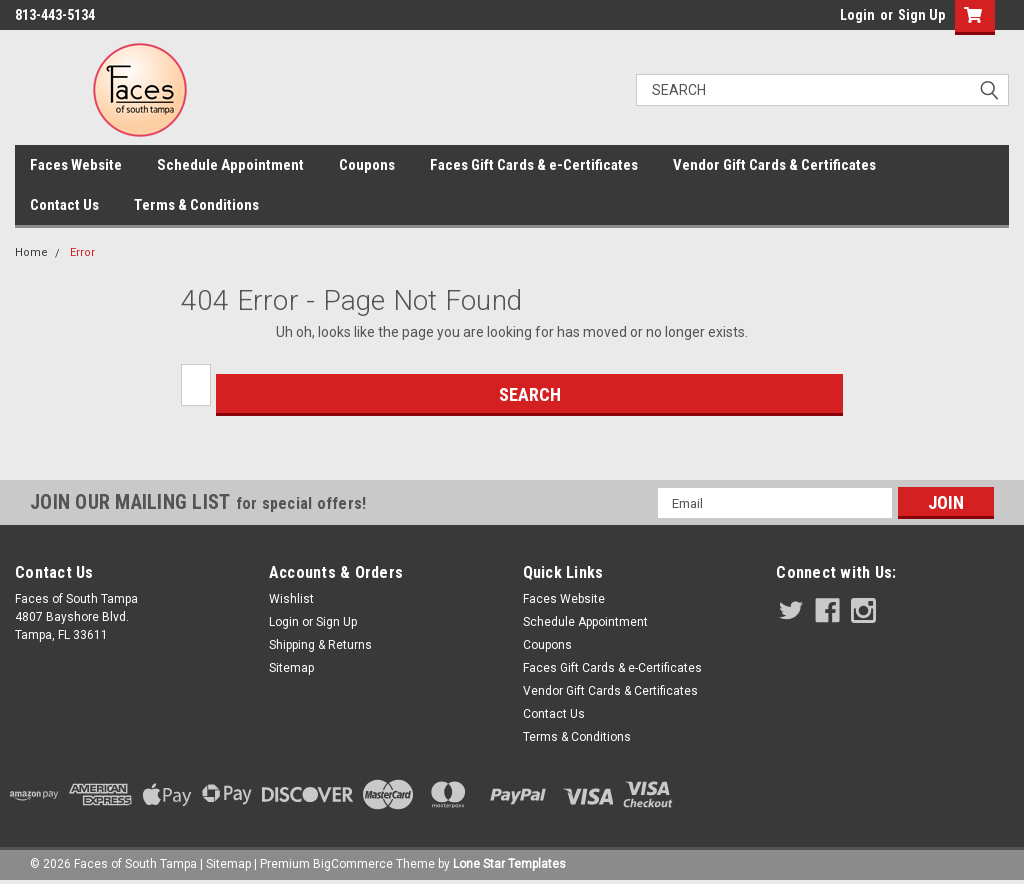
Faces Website (76, 165)
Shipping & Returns (320, 645)
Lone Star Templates (509, 864)
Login (857, 15)
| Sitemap (225, 864)
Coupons (367, 165)
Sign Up (921, 15)
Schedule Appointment (230, 165)
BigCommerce (353, 864)
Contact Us (64, 205)
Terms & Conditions (196, 205)
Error (82, 252)
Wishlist (291, 599)
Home (31, 252)
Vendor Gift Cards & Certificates (774, 165)
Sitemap (291, 668)
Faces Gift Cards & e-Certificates (534, 165)
